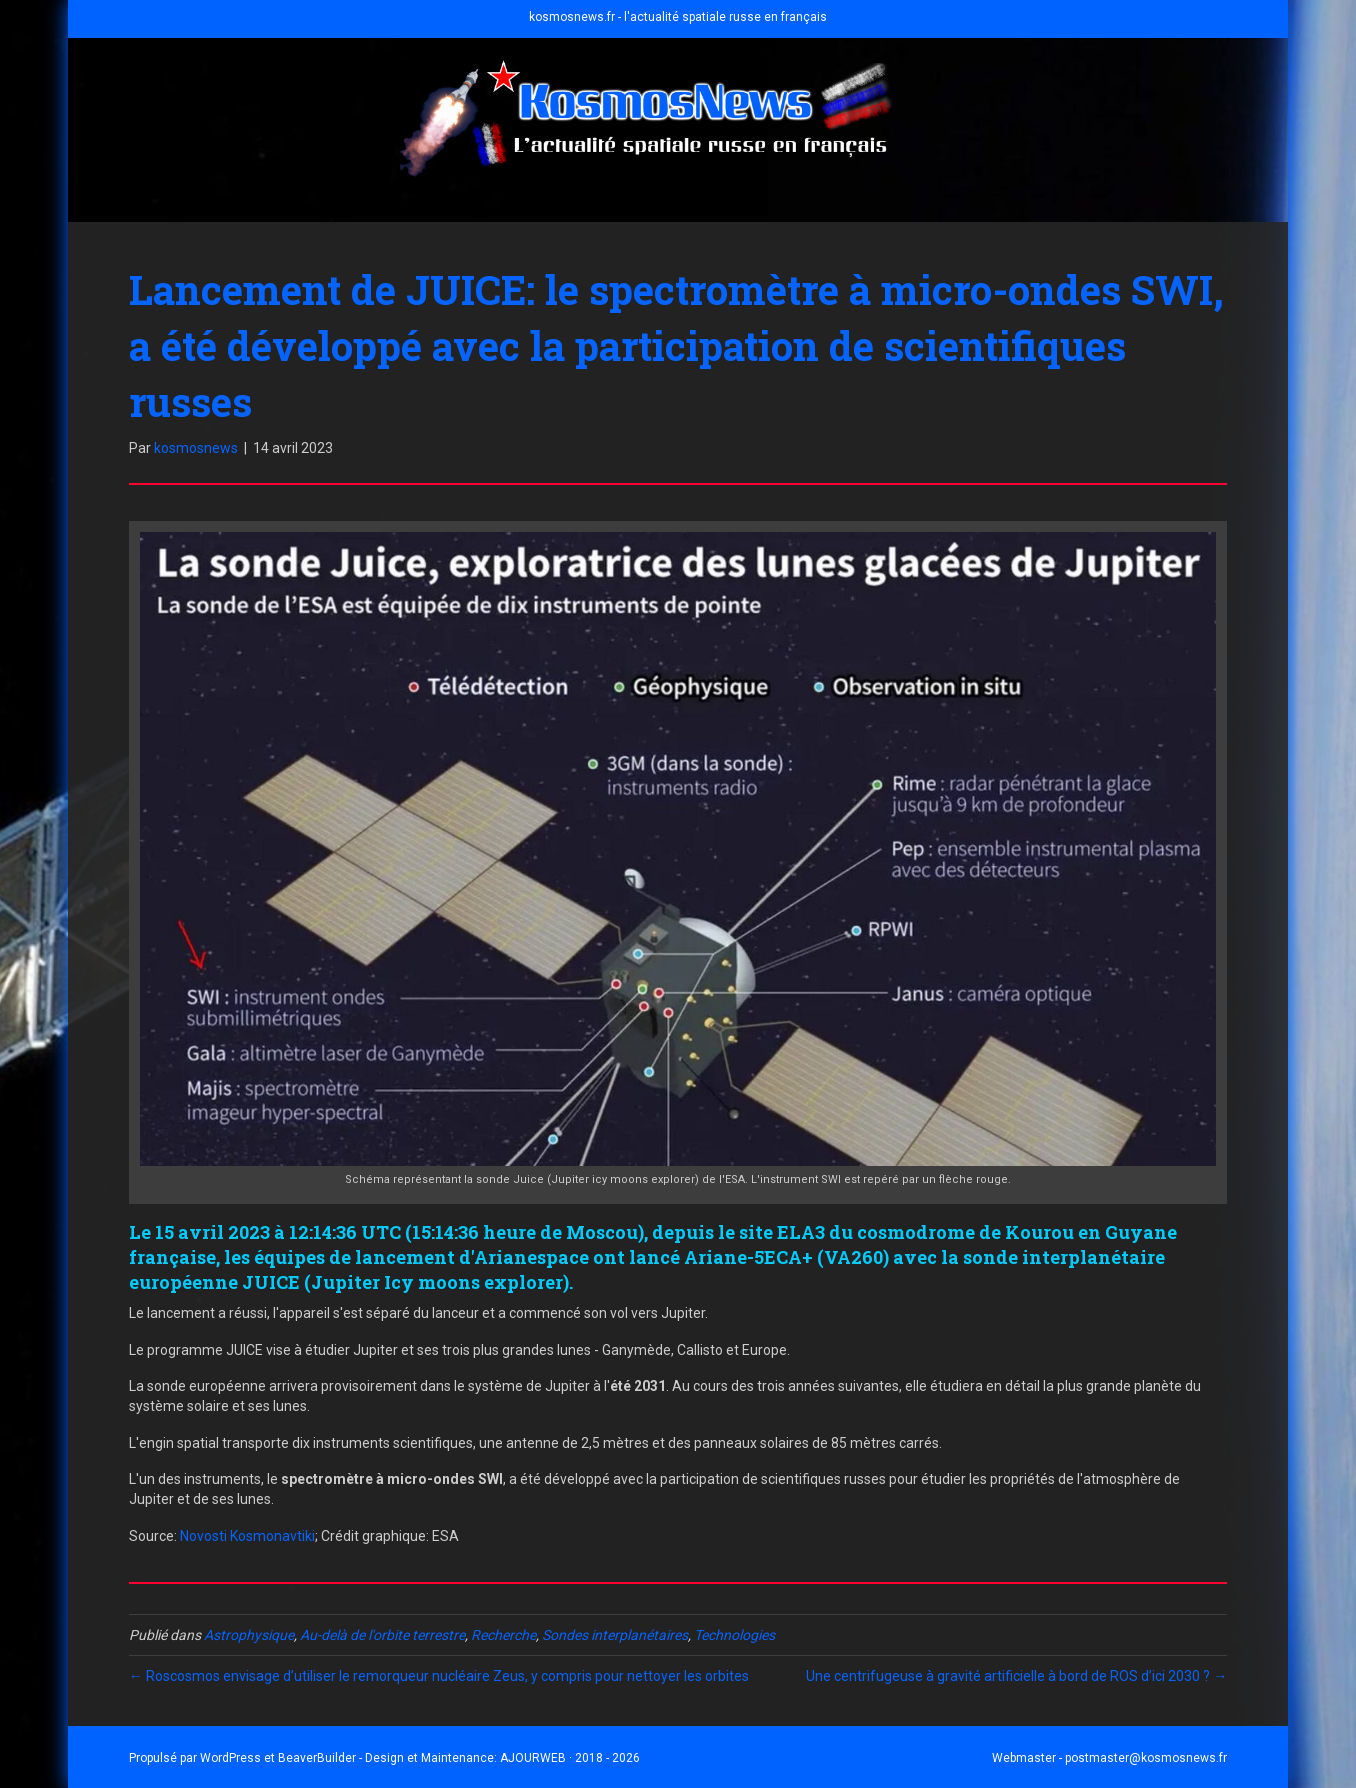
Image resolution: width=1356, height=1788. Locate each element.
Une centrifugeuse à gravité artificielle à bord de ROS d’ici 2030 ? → (1016, 1676)
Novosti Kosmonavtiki (247, 1536)
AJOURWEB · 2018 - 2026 (570, 1758)
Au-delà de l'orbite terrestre (382, 1635)
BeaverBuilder (317, 1758)
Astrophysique (249, 1635)
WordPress (230, 1758)
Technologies (734, 1635)
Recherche (503, 1635)
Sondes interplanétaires (615, 1635)
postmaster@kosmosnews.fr (1146, 1758)
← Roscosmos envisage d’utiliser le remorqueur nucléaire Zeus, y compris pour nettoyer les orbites (439, 1676)
